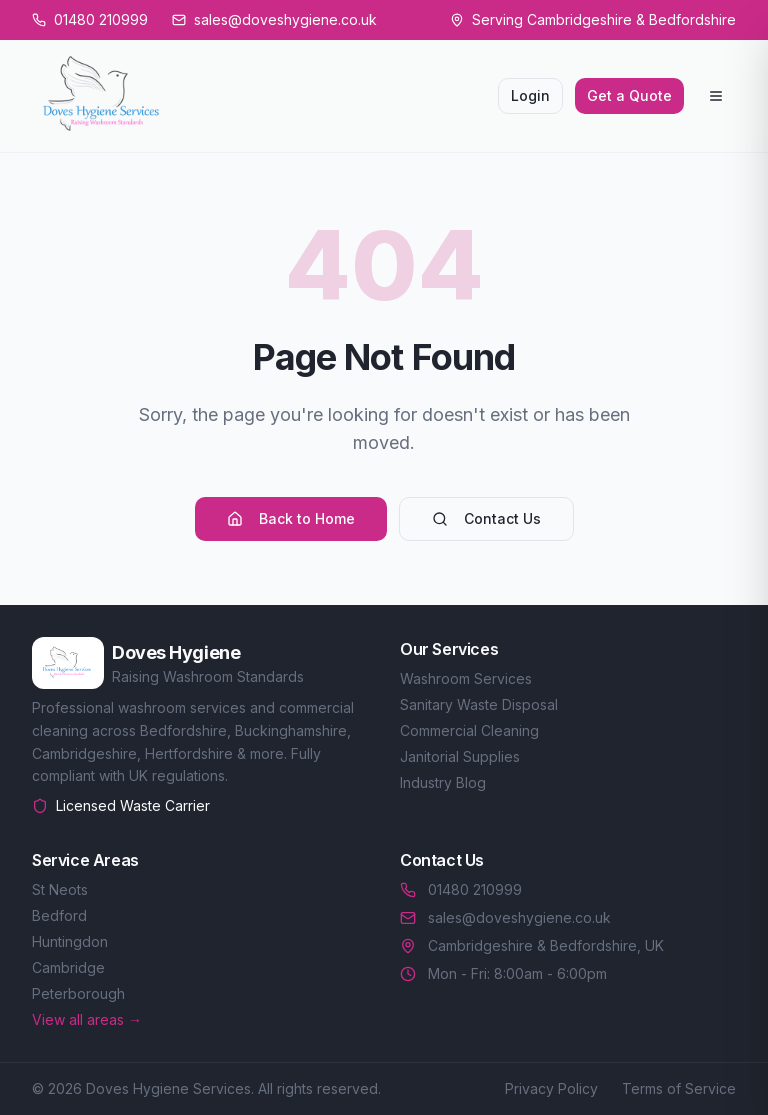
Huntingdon (70, 941)
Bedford (59, 915)
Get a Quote (629, 95)
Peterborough (78, 993)
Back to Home (291, 518)
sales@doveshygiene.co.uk (505, 917)
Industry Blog (443, 782)
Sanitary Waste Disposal (479, 704)
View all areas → (87, 1019)
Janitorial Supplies (460, 756)
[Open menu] (716, 96)
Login (530, 95)
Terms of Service (679, 1088)
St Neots (60, 889)
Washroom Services (466, 678)
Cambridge (68, 967)
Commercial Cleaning (469, 730)
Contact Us (486, 518)
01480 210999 (461, 889)
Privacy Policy (551, 1088)
